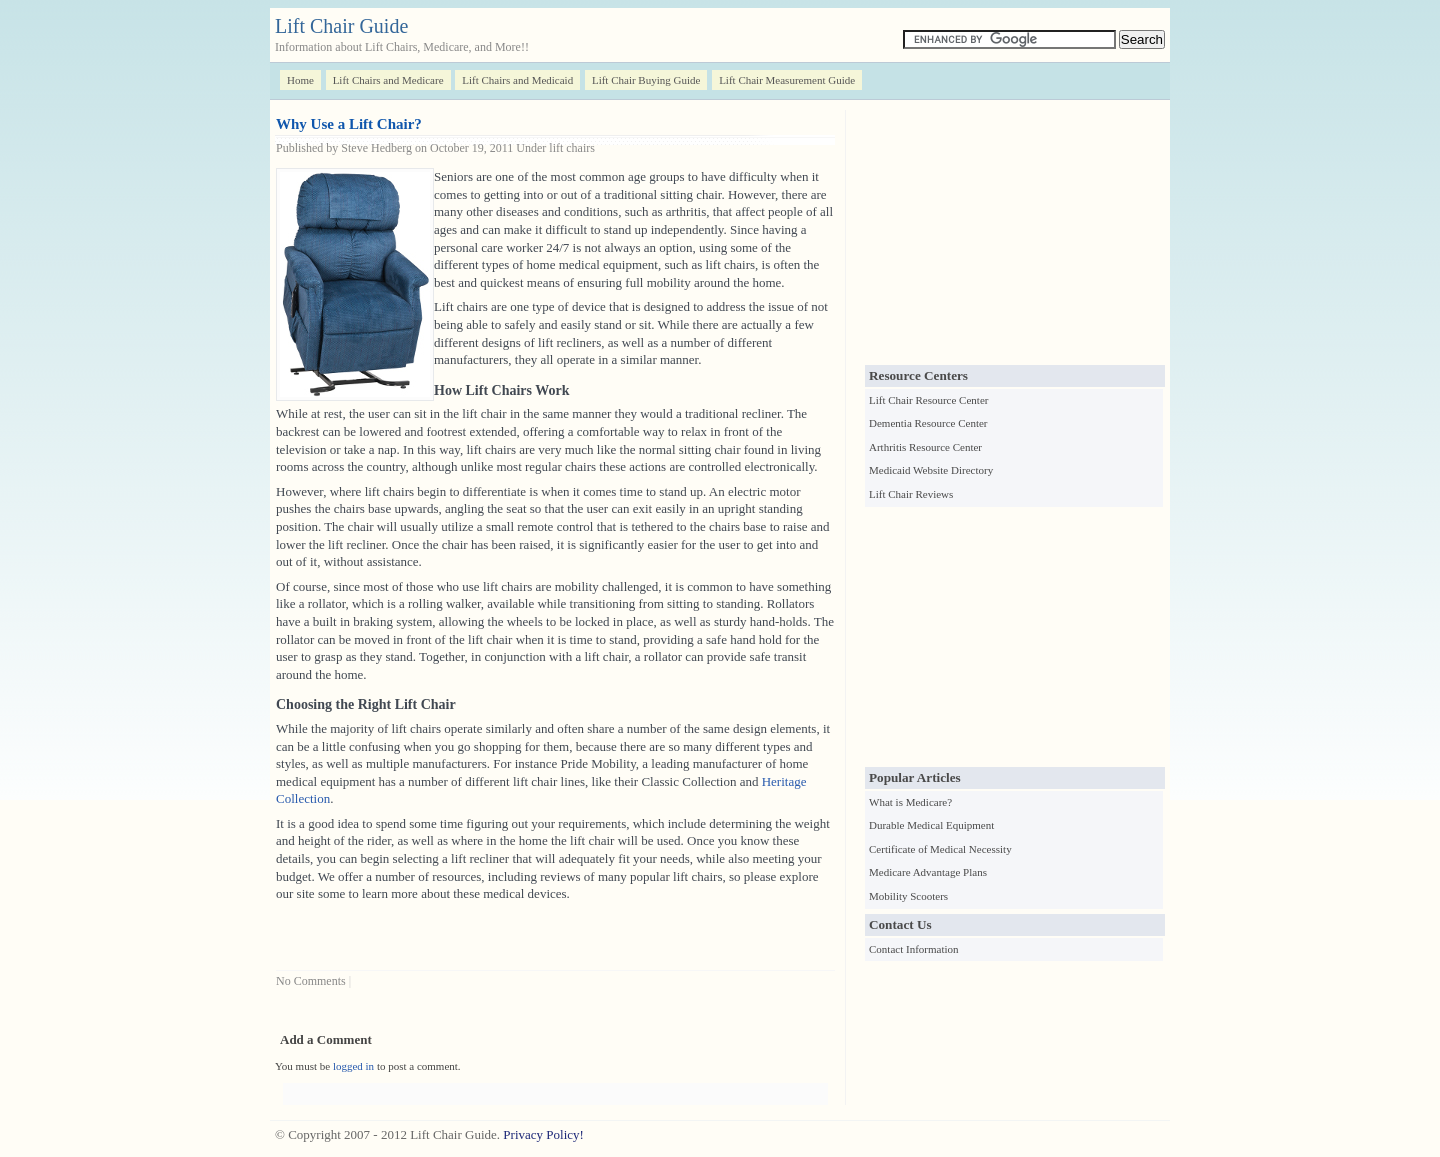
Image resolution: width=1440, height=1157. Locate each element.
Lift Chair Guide (341, 26)
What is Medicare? (910, 802)
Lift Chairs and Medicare (388, 80)
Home (300, 80)
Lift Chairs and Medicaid (517, 80)
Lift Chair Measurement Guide (787, 80)
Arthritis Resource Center (925, 447)
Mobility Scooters (908, 896)
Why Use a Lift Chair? (349, 124)
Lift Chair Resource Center (928, 400)
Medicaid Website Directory (931, 470)
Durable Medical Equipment (931, 825)
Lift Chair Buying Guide (646, 80)
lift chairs (572, 148)
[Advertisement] (1015, 235)
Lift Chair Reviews (911, 494)
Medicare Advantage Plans (928, 872)
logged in (353, 1066)
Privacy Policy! (543, 1134)
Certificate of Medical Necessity (940, 849)
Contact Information (914, 949)
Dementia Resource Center (928, 423)
